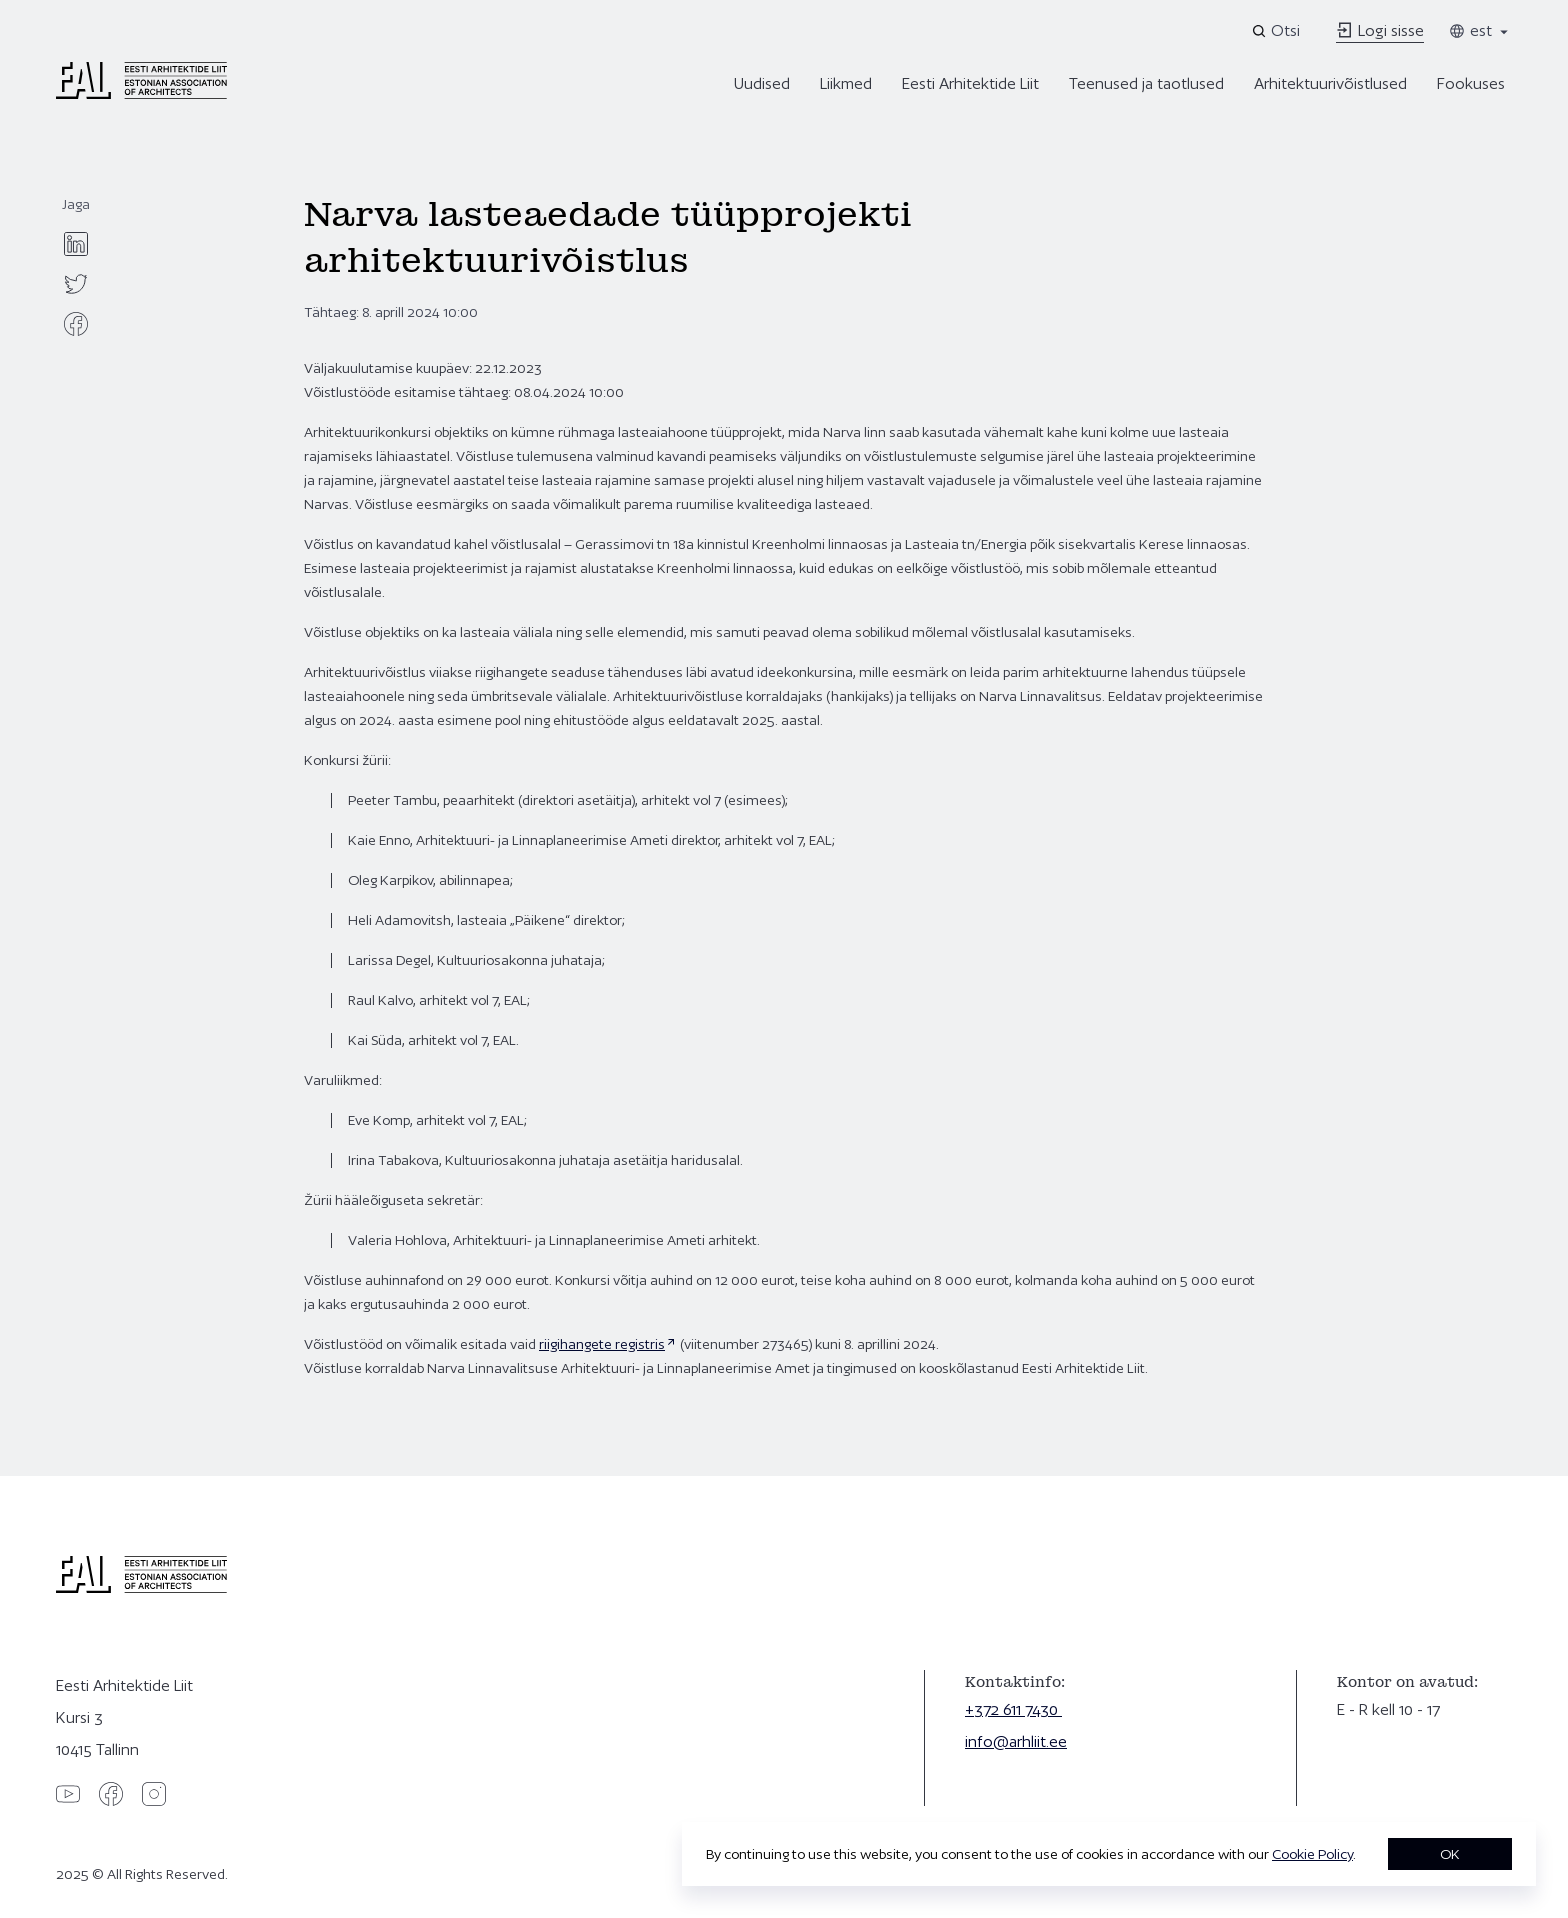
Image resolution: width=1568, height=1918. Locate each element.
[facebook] (76, 324)
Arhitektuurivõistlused (1330, 83)
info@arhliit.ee (1016, 1741)
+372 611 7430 (1013, 1709)
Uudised (762, 83)
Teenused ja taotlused (1146, 83)
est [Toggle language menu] (1480, 30)
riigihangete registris (602, 1344)
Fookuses (1471, 83)
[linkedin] (76, 244)
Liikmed (846, 83)
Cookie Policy (1312, 1854)
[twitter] (76, 284)
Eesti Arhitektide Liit (970, 83)
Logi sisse (1380, 30)
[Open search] (1277, 31)
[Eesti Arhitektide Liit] (141, 94)
